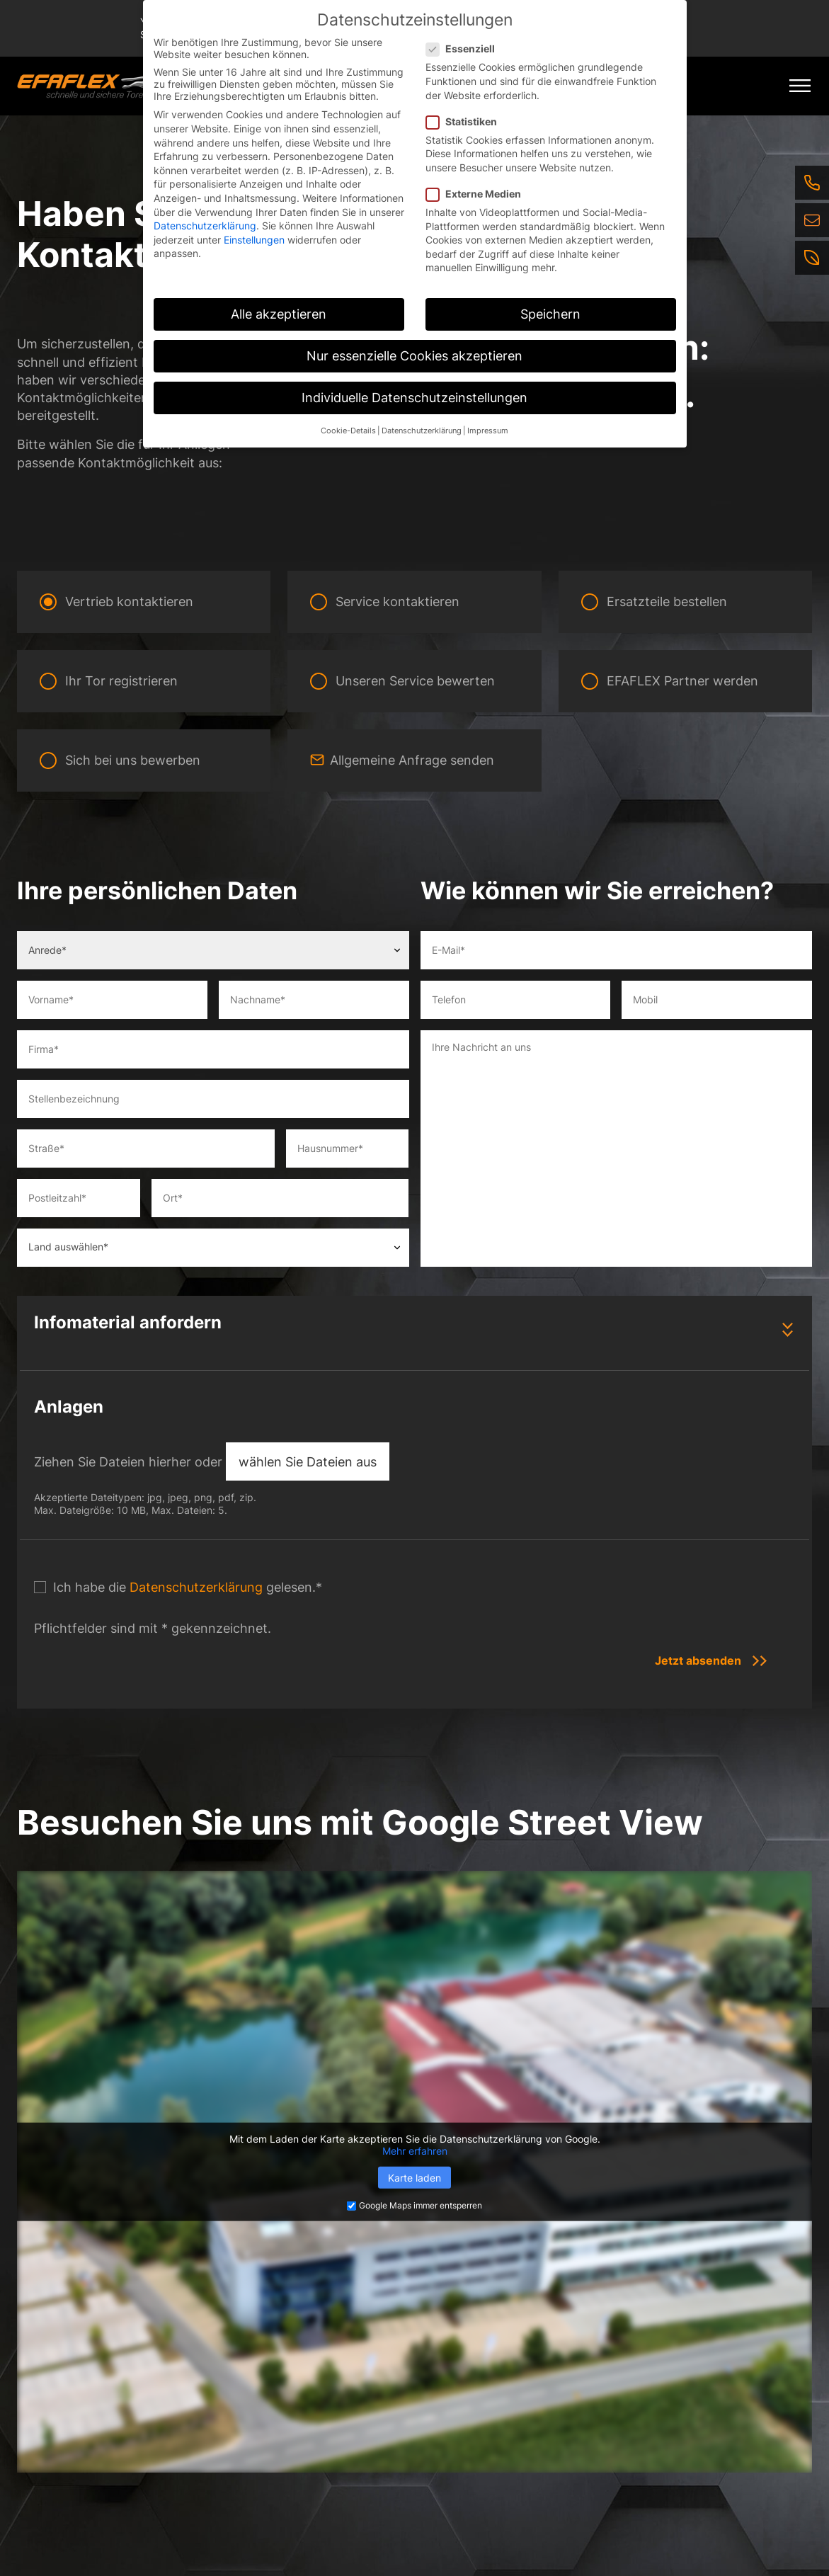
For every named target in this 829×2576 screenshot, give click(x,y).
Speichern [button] (550, 314)
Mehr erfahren (414, 2151)
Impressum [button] (487, 430)
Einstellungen (254, 240)
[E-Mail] (812, 220)
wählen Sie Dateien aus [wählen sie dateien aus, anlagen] (308, 1461)
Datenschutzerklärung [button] (422, 430)
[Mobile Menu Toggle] (800, 86)
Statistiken (465, 121)
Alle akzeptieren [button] (278, 314)
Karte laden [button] (414, 2178)
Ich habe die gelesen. (187, 1587)
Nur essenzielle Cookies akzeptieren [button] (414, 355)
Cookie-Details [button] (348, 430)
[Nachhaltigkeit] (812, 258)
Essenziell (464, 48)
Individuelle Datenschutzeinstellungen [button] (414, 397)
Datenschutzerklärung (196, 1587)
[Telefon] (812, 183)
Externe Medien (477, 194)
